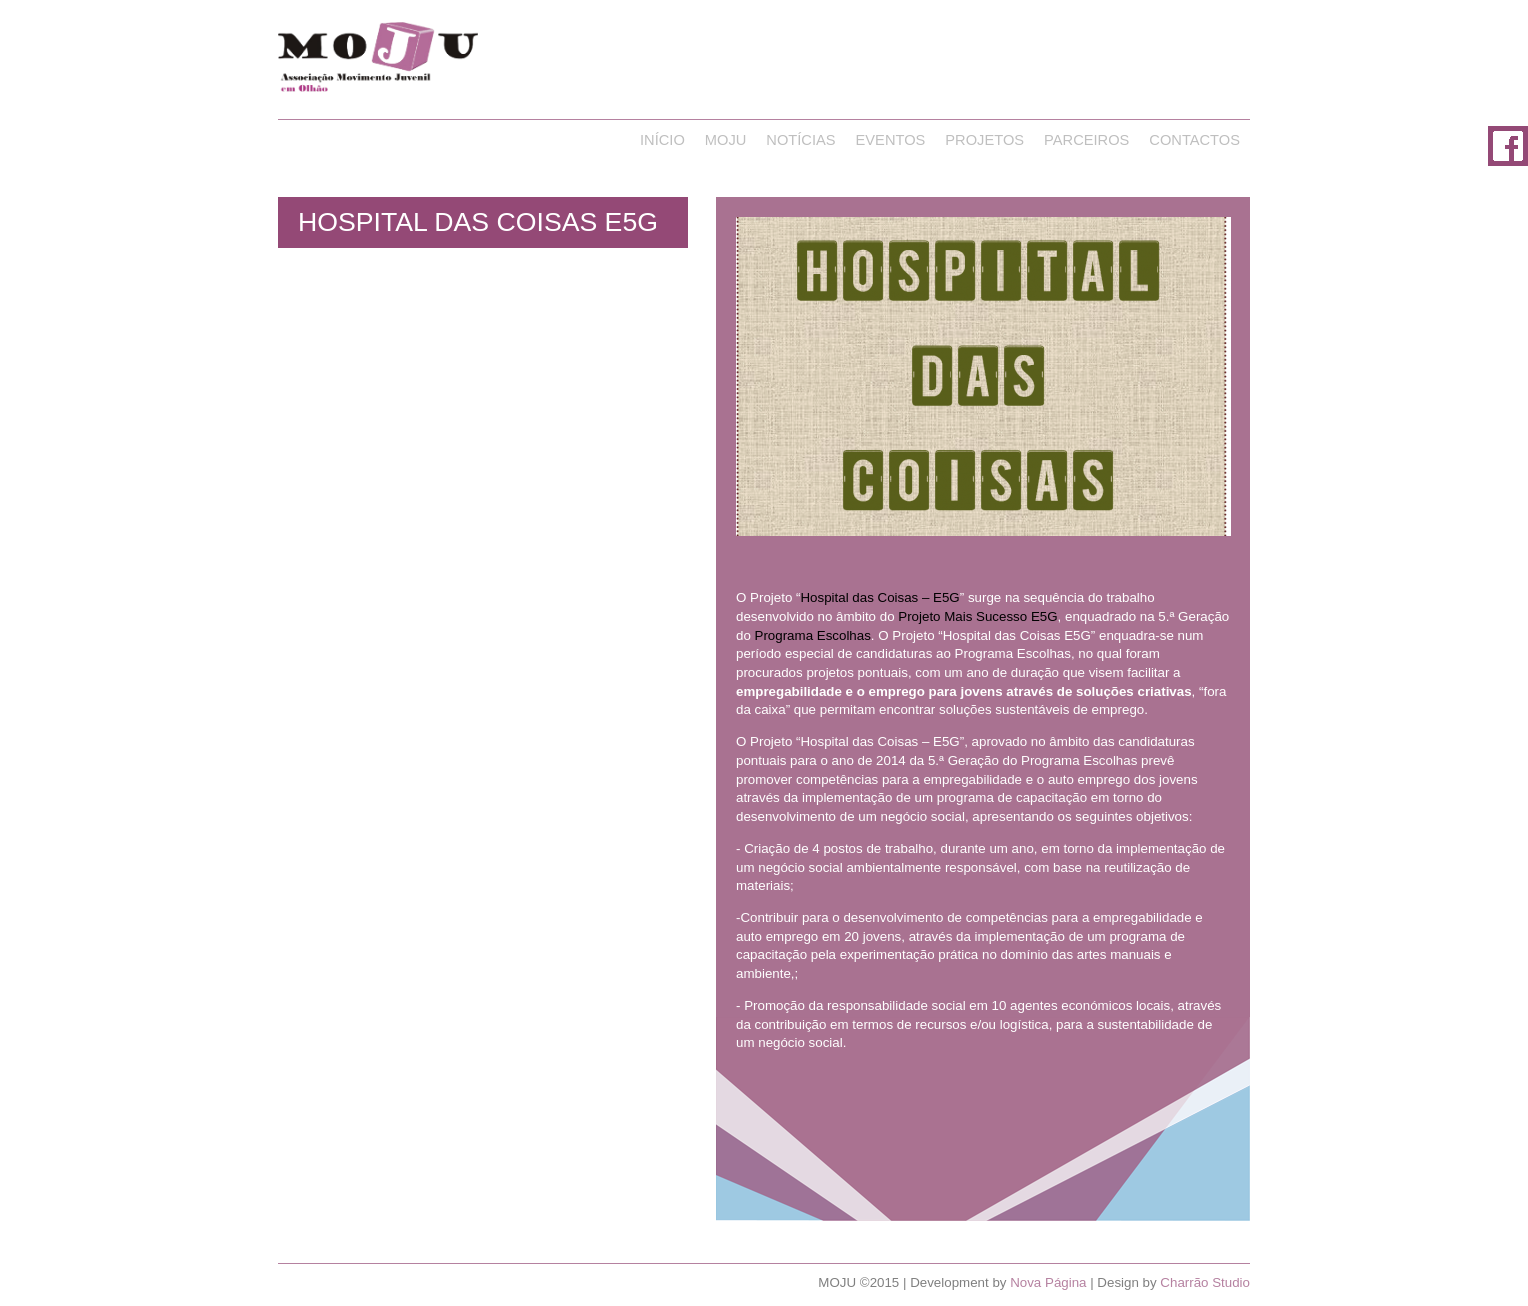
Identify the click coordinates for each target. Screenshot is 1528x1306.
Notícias (800, 140)
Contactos (1194, 140)
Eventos (891, 140)
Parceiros (1086, 140)
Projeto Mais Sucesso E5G (977, 616)
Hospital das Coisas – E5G (879, 597)
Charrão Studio (1205, 1282)
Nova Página (1048, 1282)
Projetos (984, 140)
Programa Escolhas (813, 635)
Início (662, 140)
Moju (726, 140)
